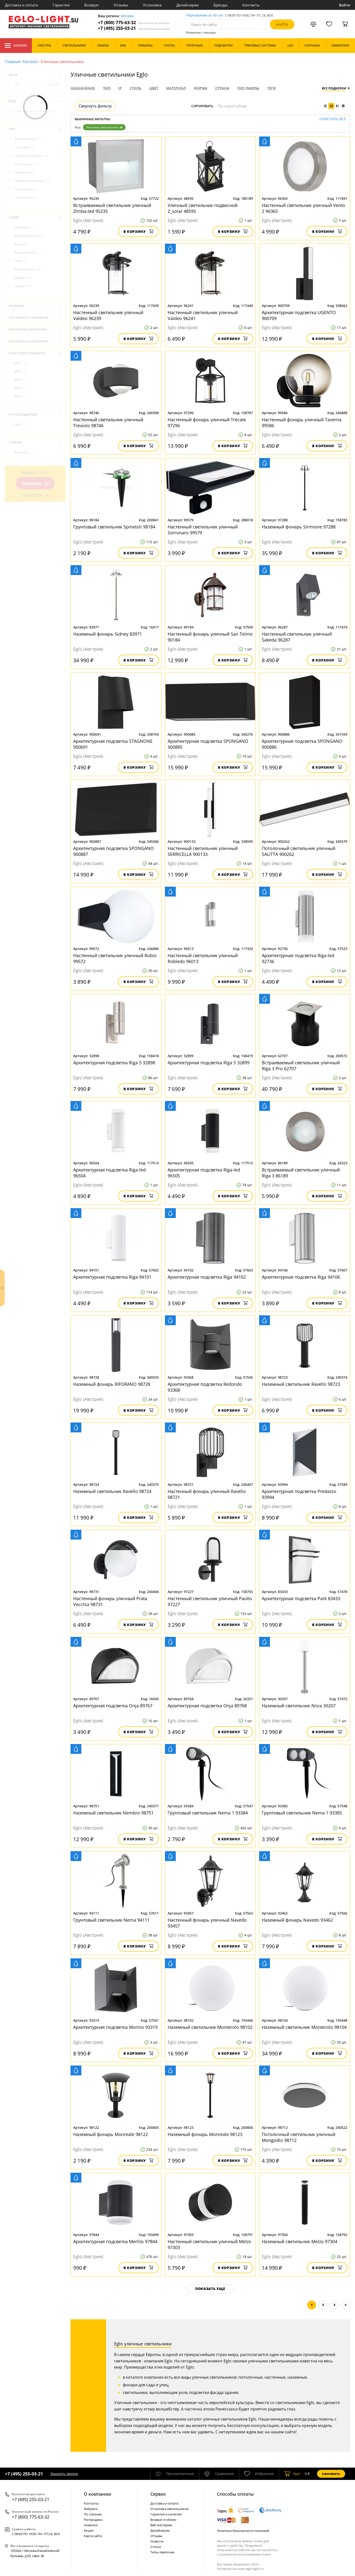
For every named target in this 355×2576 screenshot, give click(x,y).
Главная (12, 61)
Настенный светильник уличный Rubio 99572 (115, 958)
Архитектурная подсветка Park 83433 (301, 1598)
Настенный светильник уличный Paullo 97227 (210, 1601)
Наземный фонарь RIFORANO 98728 (111, 1384)
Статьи (155, 2546)
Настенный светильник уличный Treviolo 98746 (108, 422)
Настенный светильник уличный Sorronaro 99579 (203, 530)
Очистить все (333, 119)
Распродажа (93, 2519)
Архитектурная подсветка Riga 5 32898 (114, 1063)
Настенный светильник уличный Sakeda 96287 (297, 637)
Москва (127, 16)
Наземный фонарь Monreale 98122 (110, 2134)
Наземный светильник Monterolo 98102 (210, 2027)
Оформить (331, 2474)
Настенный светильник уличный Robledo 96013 (203, 958)
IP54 (21, 371)
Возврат (91, 4)
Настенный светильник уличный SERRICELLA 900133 (203, 851)
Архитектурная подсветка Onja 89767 (112, 1706)
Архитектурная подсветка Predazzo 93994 (299, 1494)
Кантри (22, 244)
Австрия (25, 452)
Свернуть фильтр (95, 106)
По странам (93, 2514)
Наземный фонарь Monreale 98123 (205, 2134)
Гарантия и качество (166, 2514)
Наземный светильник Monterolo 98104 (304, 2027)
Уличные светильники (104, 127)
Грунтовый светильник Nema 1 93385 (302, 1813)
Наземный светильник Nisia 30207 (299, 1706)
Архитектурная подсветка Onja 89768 (207, 1706)
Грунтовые (25, 147)
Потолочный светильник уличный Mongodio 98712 (298, 2137)
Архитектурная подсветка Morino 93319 (115, 2027)
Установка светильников (169, 2509)
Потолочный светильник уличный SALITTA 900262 (298, 851)
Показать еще (210, 2288)
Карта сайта (93, 2536)
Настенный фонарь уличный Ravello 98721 (207, 1494)
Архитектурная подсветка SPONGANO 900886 (302, 744)
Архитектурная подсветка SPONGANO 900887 (113, 851)
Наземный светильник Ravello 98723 (301, 1384)
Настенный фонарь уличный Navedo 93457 (207, 1923)
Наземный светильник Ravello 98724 (112, 1491)
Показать (35, 483)
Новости (156, 2541)
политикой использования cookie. (245, 2554)
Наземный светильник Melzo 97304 (299, 2241)
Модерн (23, 277)
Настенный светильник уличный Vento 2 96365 (303, 208)
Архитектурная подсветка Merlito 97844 (115, 2241)
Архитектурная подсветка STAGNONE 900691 (113, 744)
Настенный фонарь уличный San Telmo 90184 (210, 637)
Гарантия (61, 4)
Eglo (21, 424)
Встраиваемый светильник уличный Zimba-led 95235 (112, 208)
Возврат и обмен (163, 2519)
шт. (292, 2474)
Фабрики (91, 2509)
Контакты (251, 4)
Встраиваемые (28, 139)
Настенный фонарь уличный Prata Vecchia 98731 (110, 1601)
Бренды (220, 4)
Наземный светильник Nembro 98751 (113, 1813)
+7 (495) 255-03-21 (134, 28)
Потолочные (26, 189)
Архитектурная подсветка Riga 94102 (207, 1277)
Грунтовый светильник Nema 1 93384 (208, 1813)
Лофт (21, 261)
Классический (28, 252)
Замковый (24, 227)
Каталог (16, 46)
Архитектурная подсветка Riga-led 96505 (204, 1173)
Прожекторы (26, 197)
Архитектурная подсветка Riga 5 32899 (208, 1063)
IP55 (20, 380)
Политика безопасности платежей (243, 2530)
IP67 (20, 396)
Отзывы (121, 4)
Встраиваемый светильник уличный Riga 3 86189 (301, 1173)
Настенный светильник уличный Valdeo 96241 (203, 315)
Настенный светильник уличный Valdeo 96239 (108, 315)
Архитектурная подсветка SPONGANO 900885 (208, 744)
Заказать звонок (64, 2473)
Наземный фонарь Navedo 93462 (297, 1920)
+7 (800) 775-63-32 (133, 22)
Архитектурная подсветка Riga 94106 (301, 1277)
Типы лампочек (162, 2552)
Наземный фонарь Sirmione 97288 (299, 527)
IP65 (21, 388)
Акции (88, 2530)
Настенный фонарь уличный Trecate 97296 (207, 422)
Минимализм (28, 269)
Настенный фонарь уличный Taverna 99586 (301, 422)
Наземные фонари (31, 155)
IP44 (21, 363)
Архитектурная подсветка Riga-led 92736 (298, 958)
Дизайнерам (187, 4)
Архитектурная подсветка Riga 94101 (112, 1277)
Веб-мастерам (161, 2525)
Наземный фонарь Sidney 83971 (107, 634)
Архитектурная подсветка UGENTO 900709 (299, 315)
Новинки (91, 2525)
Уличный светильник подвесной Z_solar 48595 (202, 208)
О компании (97, 2494)
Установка (152, 4)
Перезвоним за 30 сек (204, 15)
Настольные (26, 164)
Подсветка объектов (32, 181)
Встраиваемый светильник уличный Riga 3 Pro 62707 (301, 1065)
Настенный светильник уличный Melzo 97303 (209, 2244)
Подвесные (25, 172)
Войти (344, 5)
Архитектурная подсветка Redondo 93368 (205, 1387)
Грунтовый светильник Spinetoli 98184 (114, 527)
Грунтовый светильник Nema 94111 (111, 1920)
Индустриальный (29, 236)
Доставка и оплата (21, 4)
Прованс (23, 286)
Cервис (158, 2494)
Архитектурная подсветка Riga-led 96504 (109, 1173)
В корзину (138, 231)
